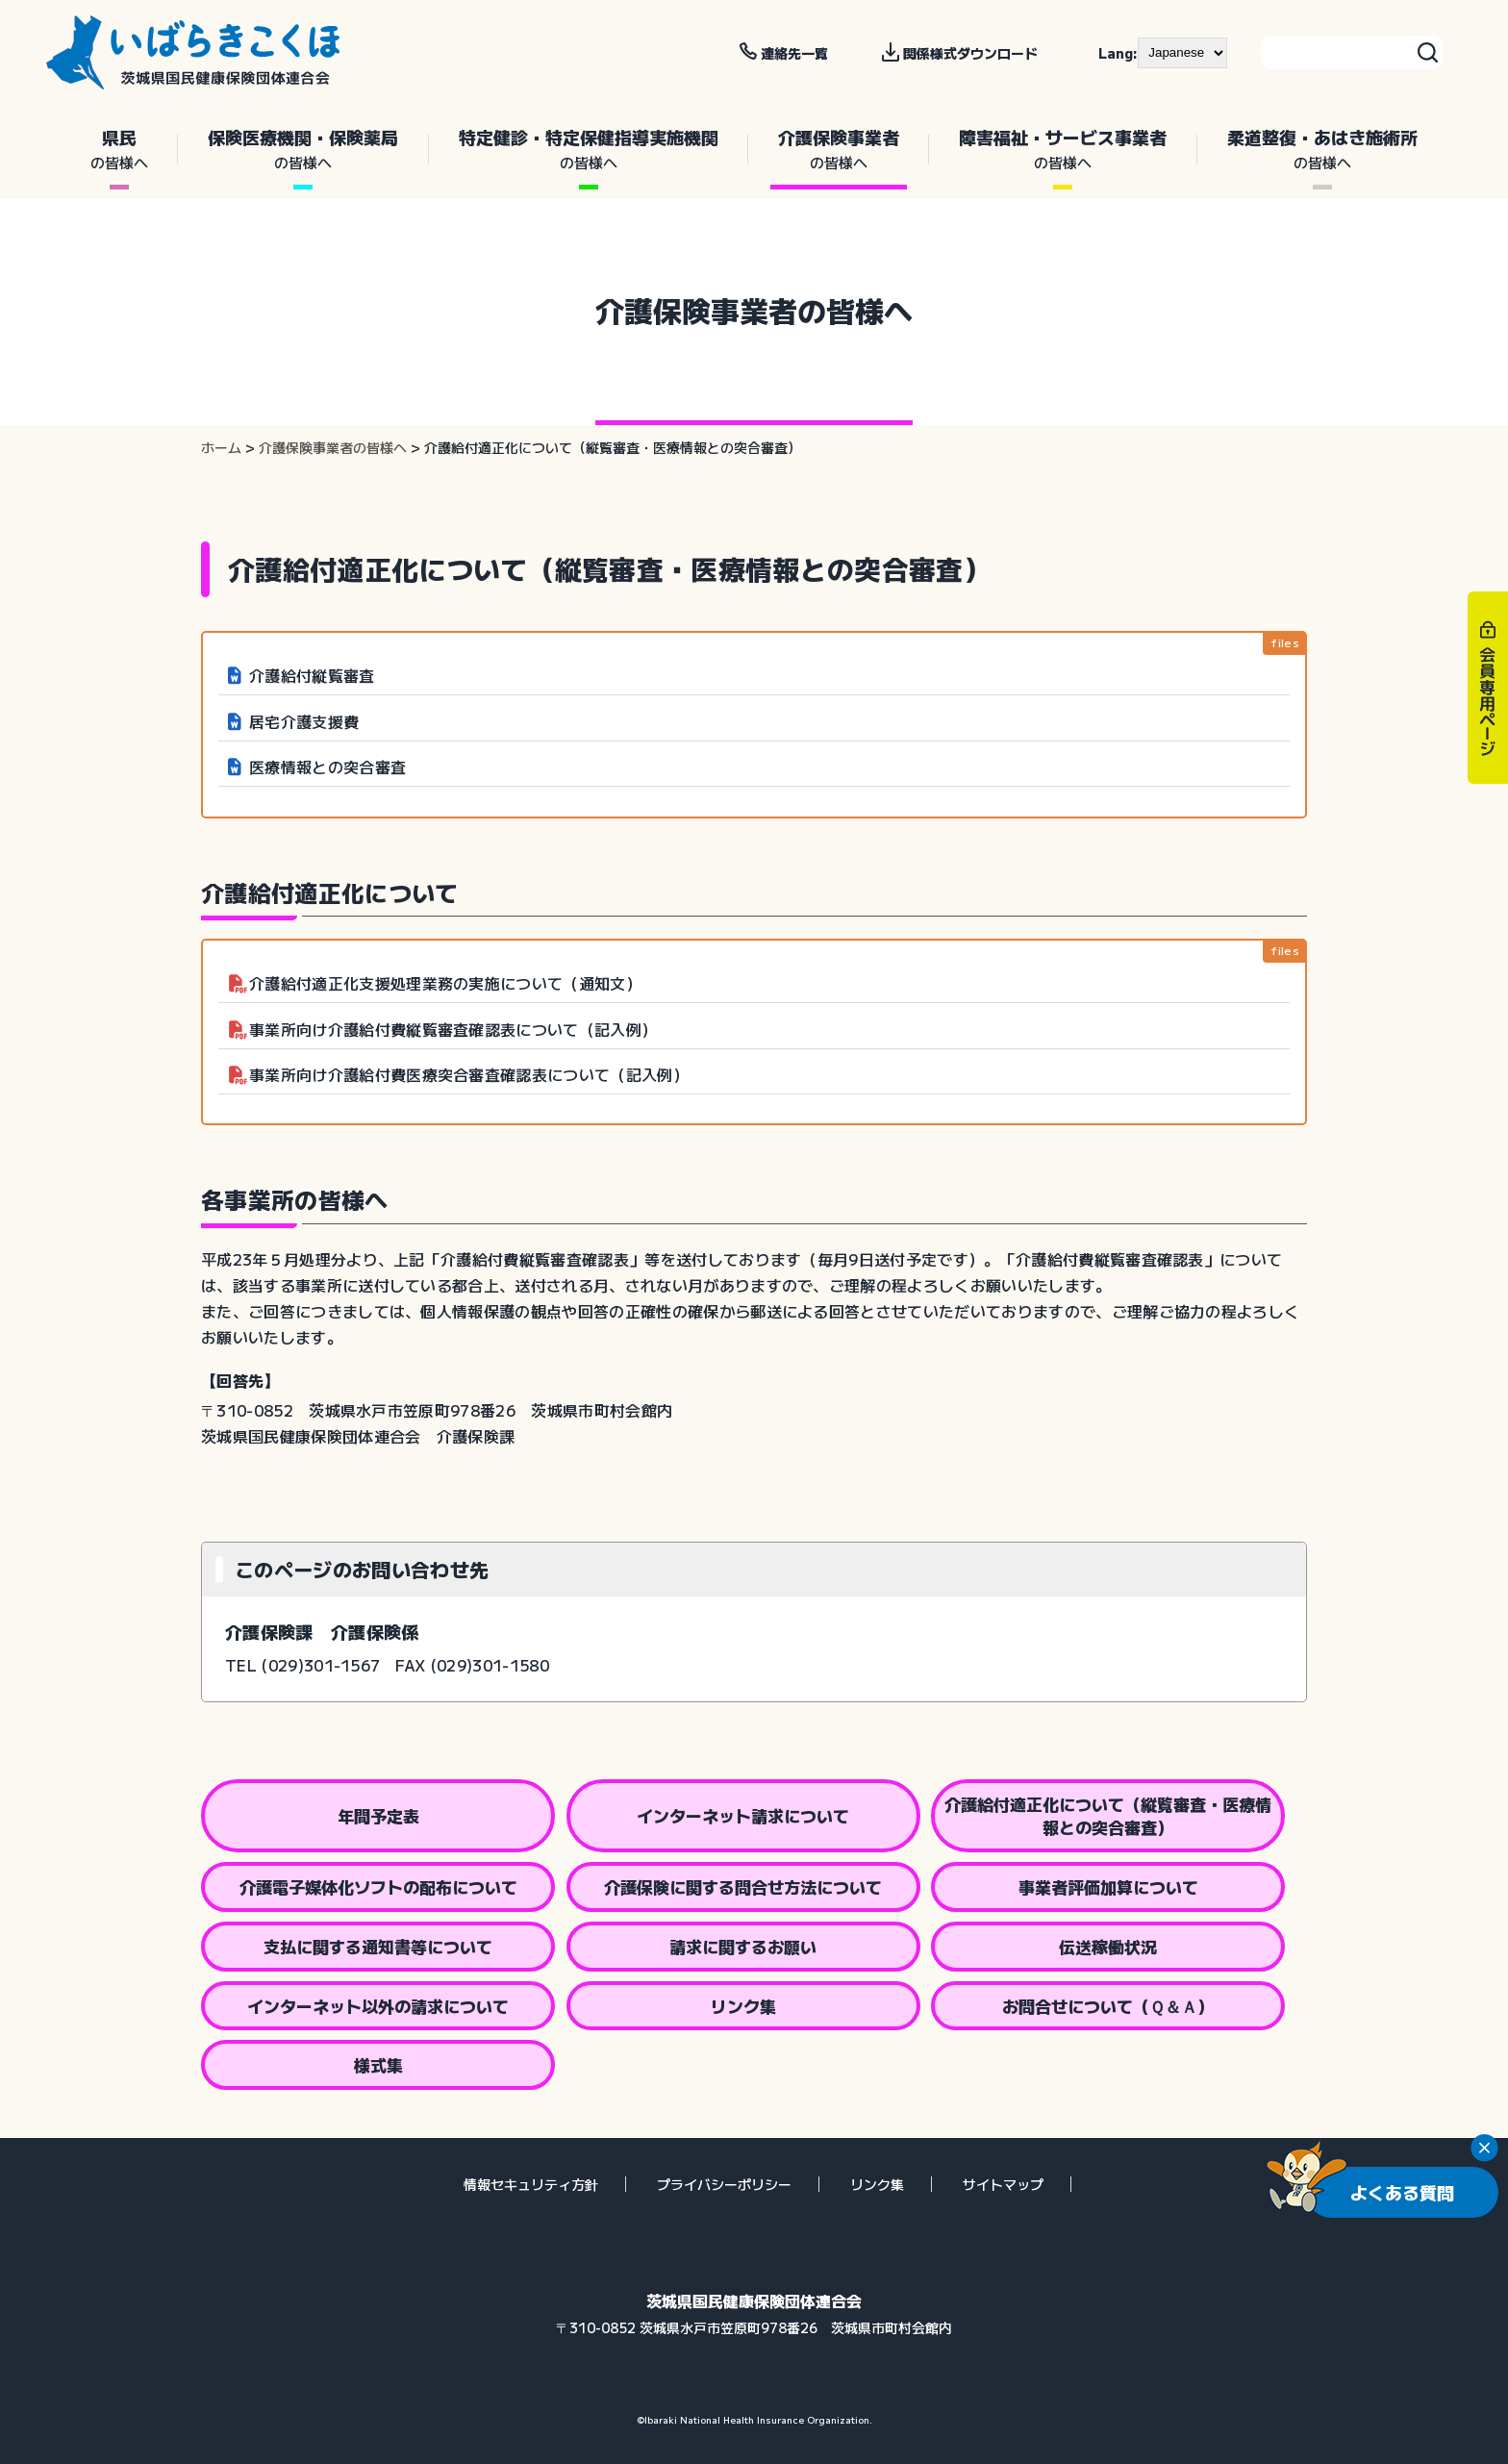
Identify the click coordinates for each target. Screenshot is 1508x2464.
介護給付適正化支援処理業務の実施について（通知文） (445, 982)
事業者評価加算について (1108, 1886)
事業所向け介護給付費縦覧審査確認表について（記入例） (453, 1029)
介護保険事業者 (838, 149)
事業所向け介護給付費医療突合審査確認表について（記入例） (469, 1074)
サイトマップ (1003, 2184)
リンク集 (743, 2006)
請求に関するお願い (743, 1946)
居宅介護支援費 (304, 721)
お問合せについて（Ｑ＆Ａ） (1108, 2006)
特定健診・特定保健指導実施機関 (588, 149)
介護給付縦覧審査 (312, 675)
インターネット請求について (743, 1815)
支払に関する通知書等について (378, 1946)
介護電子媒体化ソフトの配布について (378, 1886)
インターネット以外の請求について (378, 2006)
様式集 (378, 2064)
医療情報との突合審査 (327, 766)
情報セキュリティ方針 (531, 2184)
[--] (1182, 53)
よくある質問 (1402, 2191)
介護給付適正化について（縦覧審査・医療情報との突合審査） (1107, 1815)
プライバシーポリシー (724, 2184)
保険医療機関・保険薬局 (303, 149)
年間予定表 (378, 1815)
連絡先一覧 (794, 53)
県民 (119, 149)
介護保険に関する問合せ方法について (743, 1886)
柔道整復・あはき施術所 (1322, 149)
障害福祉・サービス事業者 (1063, 149)
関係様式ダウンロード (970, 53)
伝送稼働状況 (1108, 1946)
